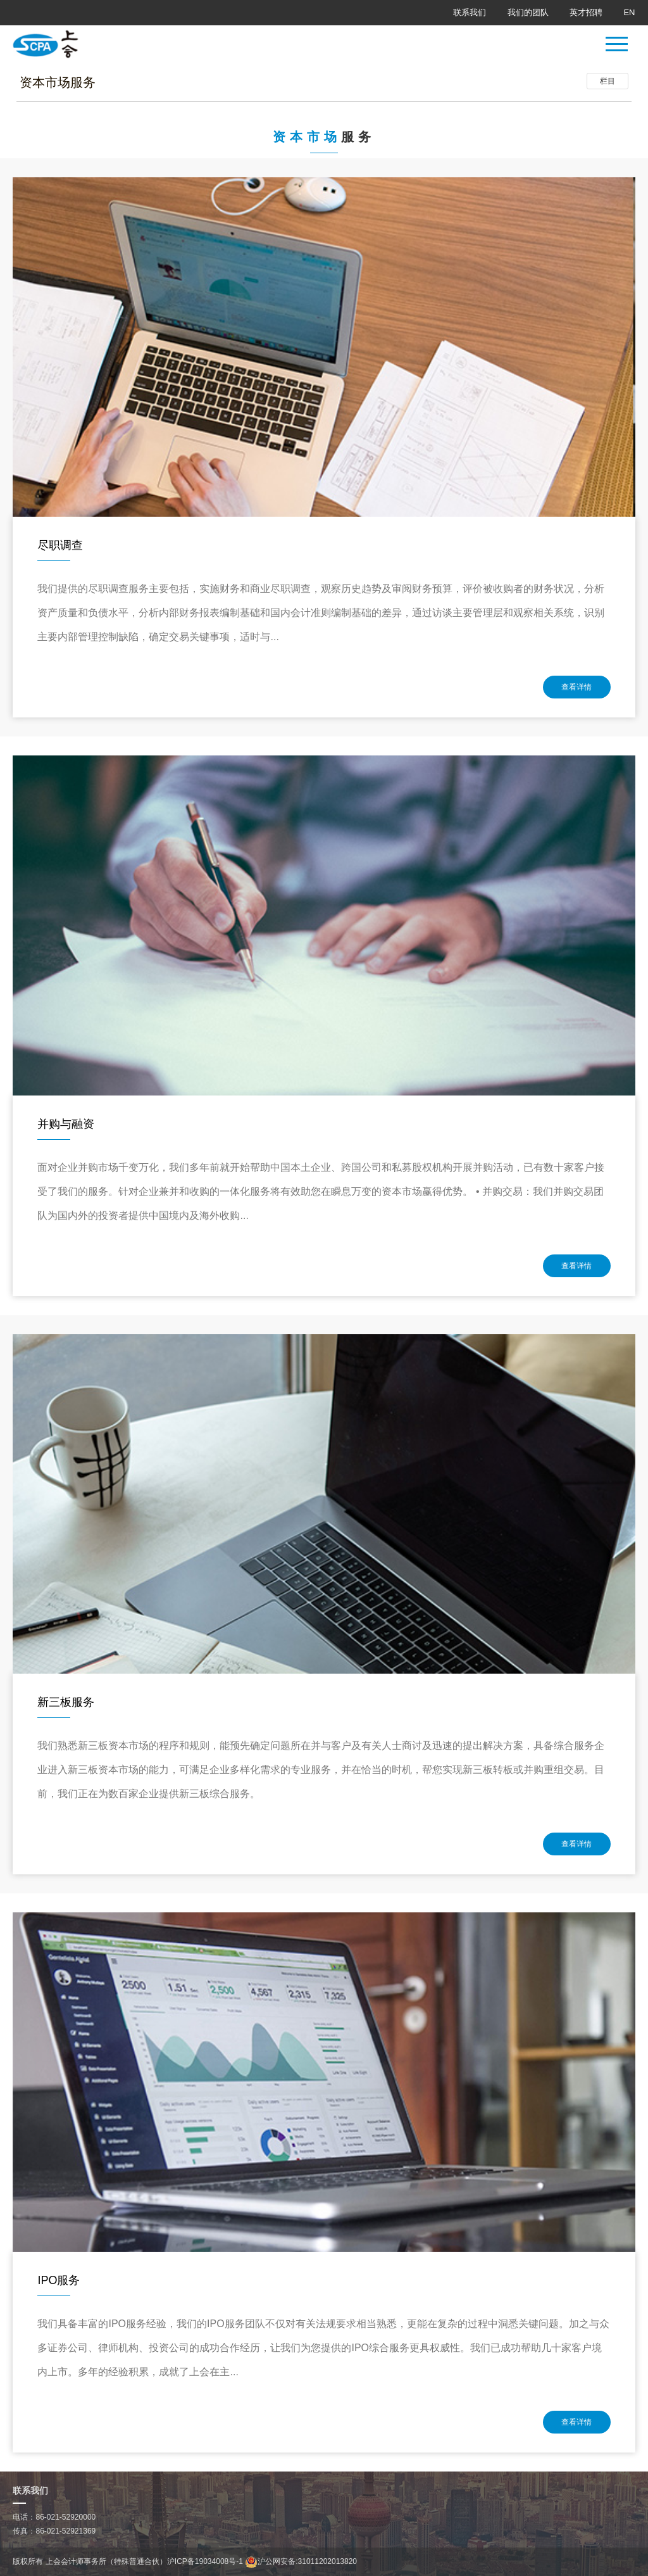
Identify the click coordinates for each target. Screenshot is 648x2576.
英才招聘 (586, 12)
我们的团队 (528, 12)
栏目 (607, 81)
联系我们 (469, 12)
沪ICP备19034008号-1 (205, 2561)
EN (629, 12)
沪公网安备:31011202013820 (301, 2561)
